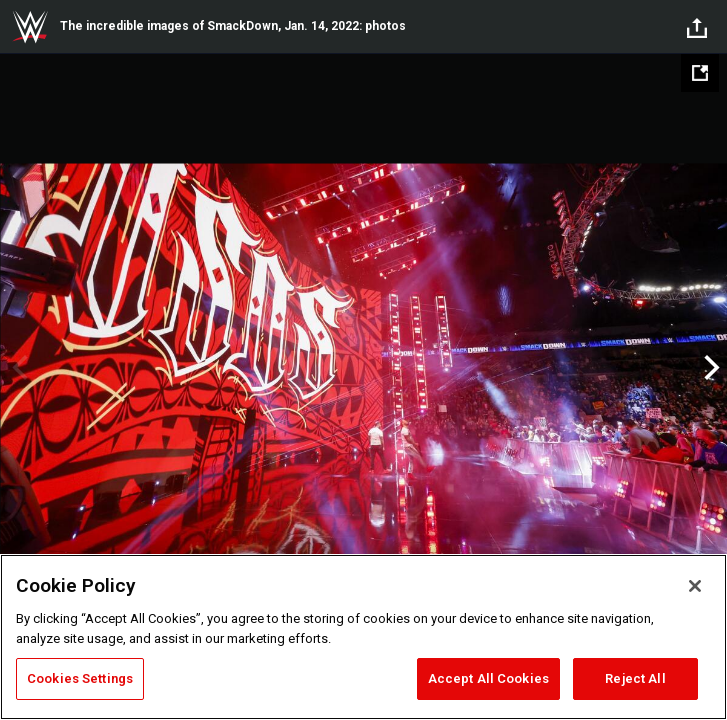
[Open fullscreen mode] (700, 73)
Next (709, 368)
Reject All (635, 678)
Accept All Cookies (488, 678)
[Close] (695, 586)
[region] (363, 637)
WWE (30, 27)
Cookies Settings (80, 678)
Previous (17, 368)
